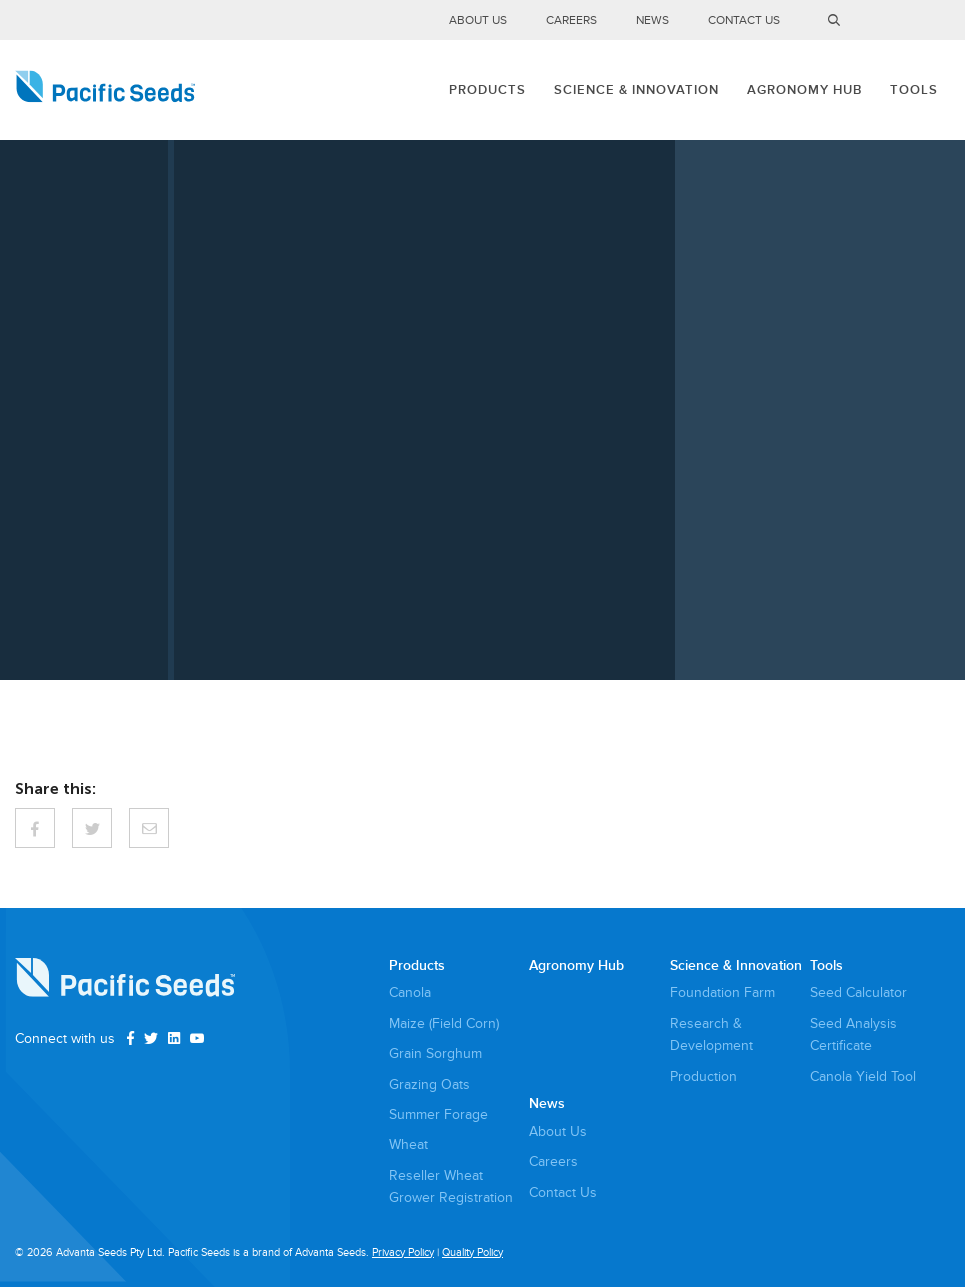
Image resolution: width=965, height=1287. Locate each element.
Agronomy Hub (804, 90)
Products (487, 90)
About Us (478, 20)
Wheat (408, 1144)
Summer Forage (438, 1114)
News (652, 20)
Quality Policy (472, 1252)
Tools (914, 90)
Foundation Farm (722, 992)
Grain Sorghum (435, 1053)
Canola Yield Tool (863, 1076)
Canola (410, 992)
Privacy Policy (403, 1252)
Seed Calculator (858, 992)
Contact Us (744, 20)
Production (703, 1076)
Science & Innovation (636, 90)
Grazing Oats (429, 1084)
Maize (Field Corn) (444, 1023)
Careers (571, 20)
